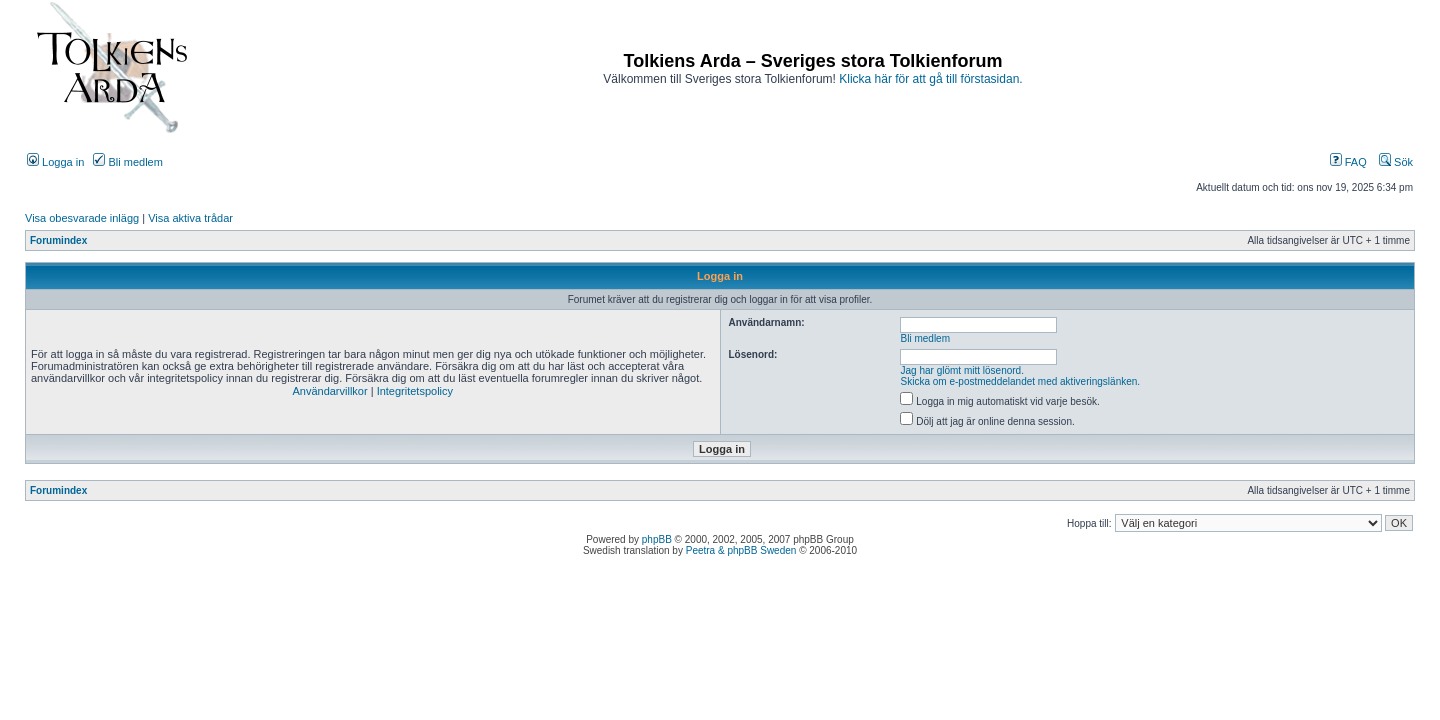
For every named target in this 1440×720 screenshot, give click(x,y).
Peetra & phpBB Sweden (741, 550)
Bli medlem (127, 162)
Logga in (55, 162)
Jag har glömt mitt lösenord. (962, 370)
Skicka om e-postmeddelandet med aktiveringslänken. (1021, 381)
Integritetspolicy (415, 391)
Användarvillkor (329, 391)
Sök (1396, 162)
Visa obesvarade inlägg (82, 218)
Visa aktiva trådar (190, 218)
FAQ (1348, 162)
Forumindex (58, 240)
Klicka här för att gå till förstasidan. (930, 79)
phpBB (657, 539)
